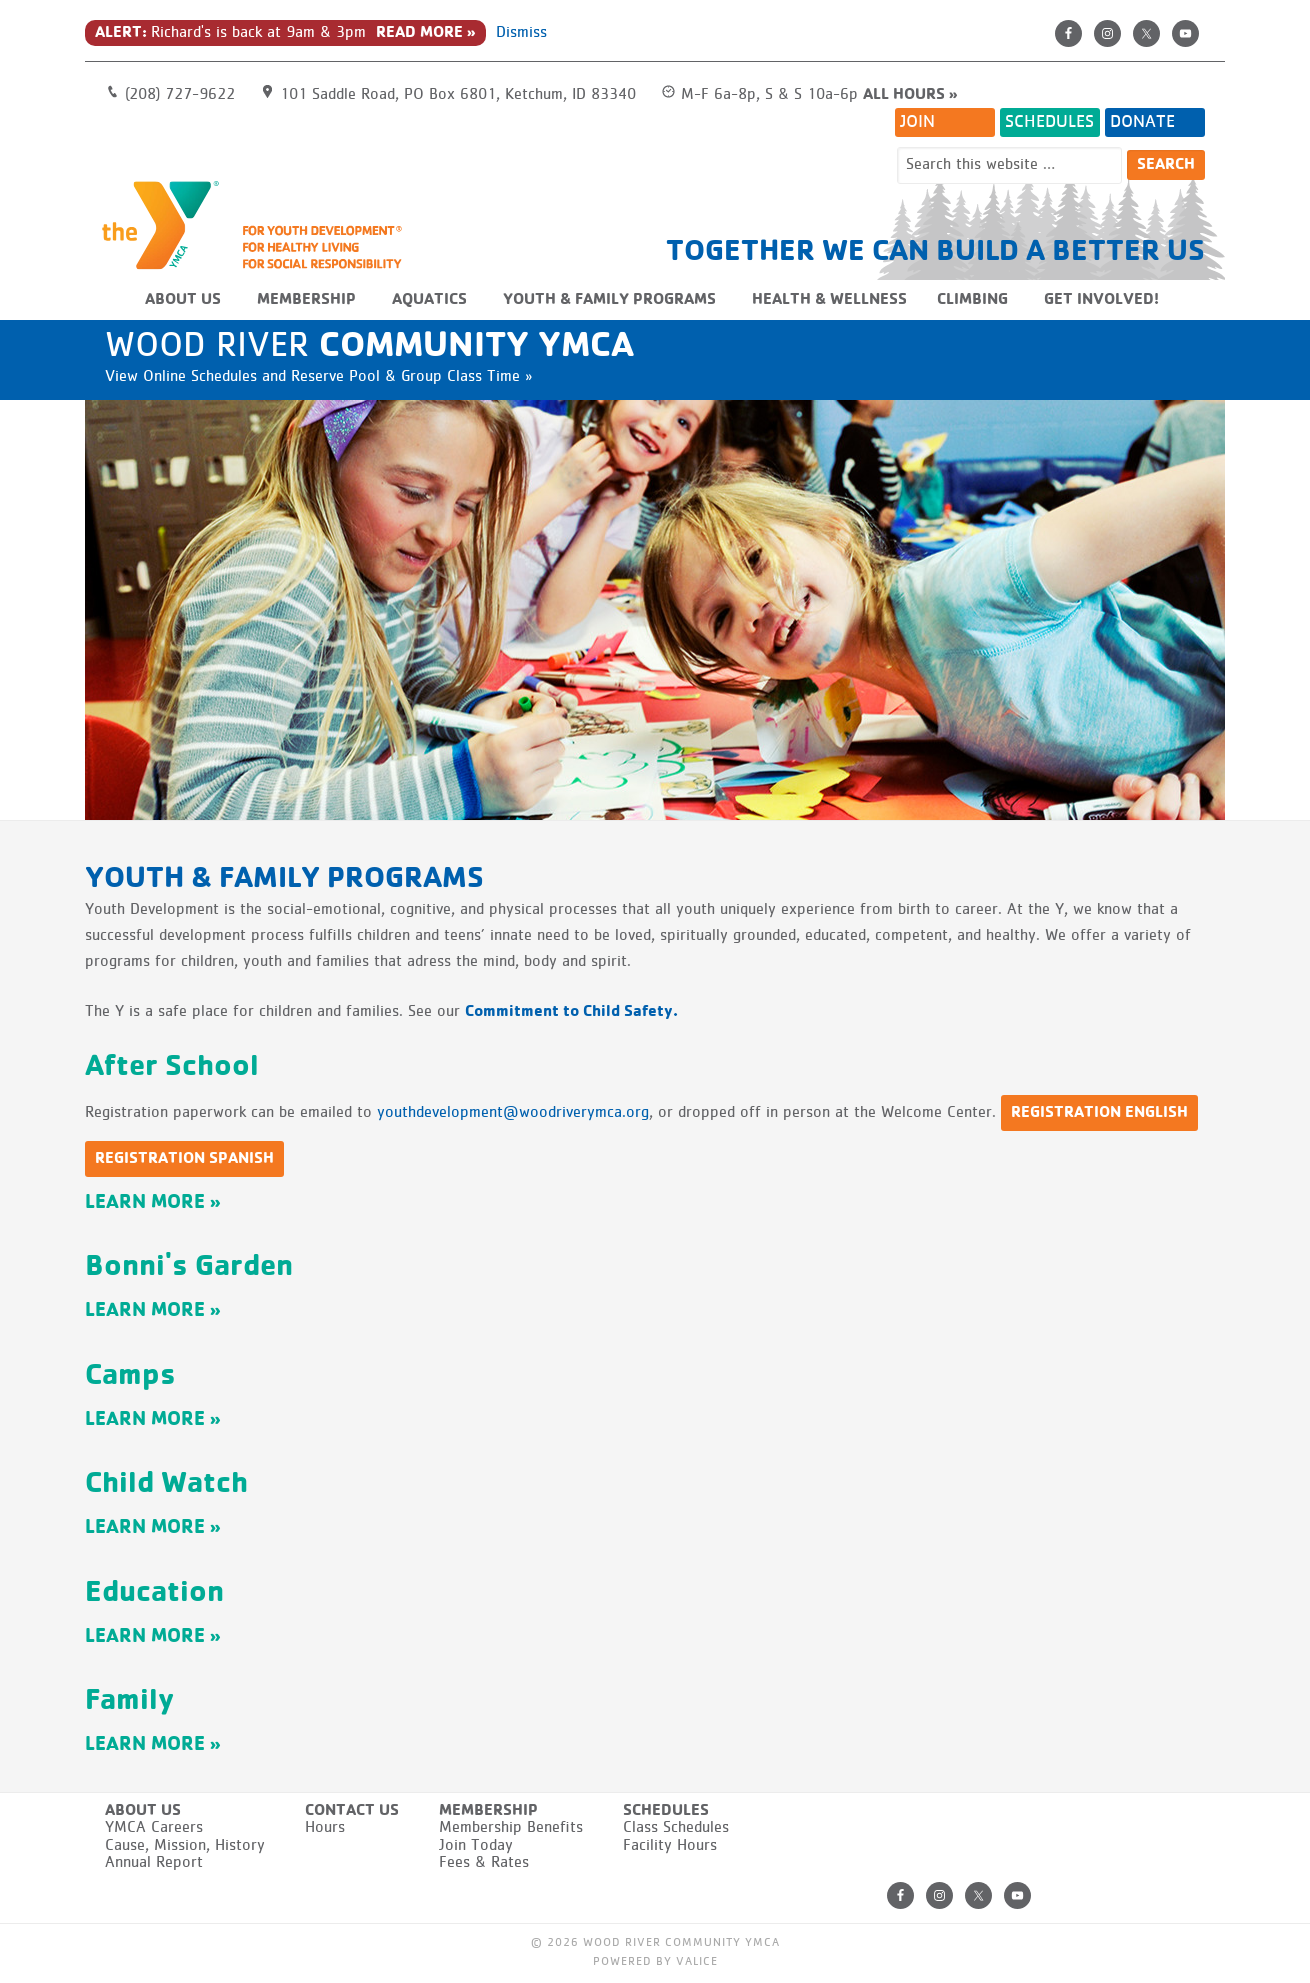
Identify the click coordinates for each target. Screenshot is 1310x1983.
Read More (419, 33)
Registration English (1099, 1113)
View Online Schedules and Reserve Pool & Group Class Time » (318, 377)
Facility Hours (670, 1846)
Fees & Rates (484, 1863)
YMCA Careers (154, 1828)
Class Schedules (676, 1828)
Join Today (476, 1846)
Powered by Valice (655, 1962)
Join (917, 122)
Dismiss (521, 33)
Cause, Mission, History (185, 1846)
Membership (306, 300)
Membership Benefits (511, 1828)
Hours (325, 1828)
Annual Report (154, 1863)
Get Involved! (1101, 300)
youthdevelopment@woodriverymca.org (513, 1113)
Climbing (972, 300)
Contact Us (352, 1811)
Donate (1142, 122)
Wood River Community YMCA (260, 224)
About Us (183, 300)
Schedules (1049, 122)
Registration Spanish (184, 1159)
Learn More (145, 1203)
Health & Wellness (829, 300)
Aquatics (429, 300)
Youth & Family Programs (609, 300)
